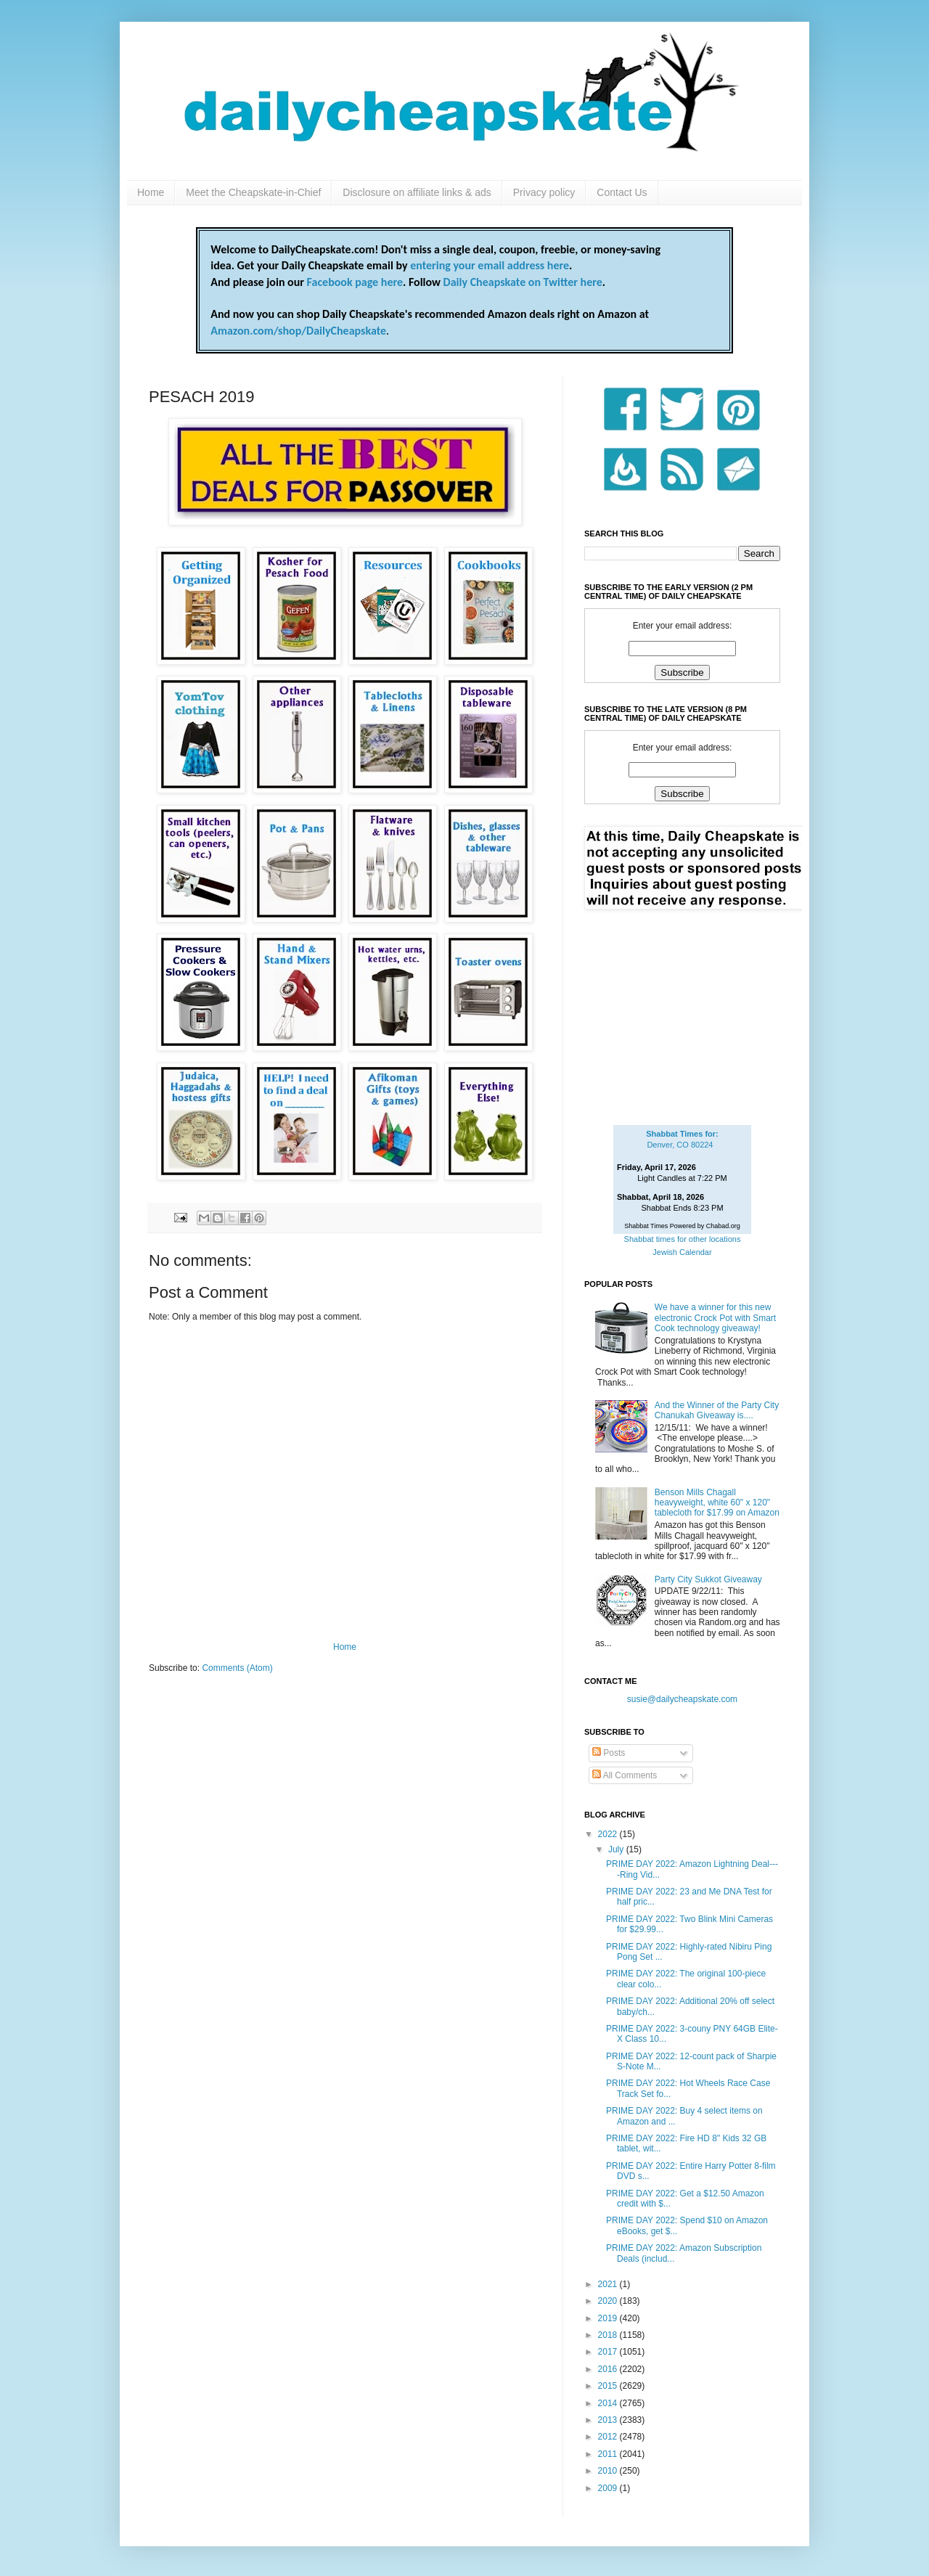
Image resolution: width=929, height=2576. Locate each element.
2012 (609, 2437)
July (617, 1849)
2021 (609, 2284)
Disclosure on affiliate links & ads (417, 192)
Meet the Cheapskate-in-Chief (253, 192)
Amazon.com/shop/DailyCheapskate (298, 331)
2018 (609, 2335)
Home (150, 192)
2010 (609, 2471)
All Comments (624, 1775)
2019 (609, 2318)
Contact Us (622, 192)
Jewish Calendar (681, 1252)
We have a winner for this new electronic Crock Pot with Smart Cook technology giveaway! (715, 1317)
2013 (609, 2420)
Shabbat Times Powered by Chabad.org (682, 1226)
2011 (609, 2454)
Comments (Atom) (237, 1668)
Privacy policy (544, 192)
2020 (609, 2301)
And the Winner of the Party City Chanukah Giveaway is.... (717, 1410)
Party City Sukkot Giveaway (708, 1579)
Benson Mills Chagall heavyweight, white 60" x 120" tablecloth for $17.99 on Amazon (717, 1502)
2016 (609, 2369)
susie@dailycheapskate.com (682, 1699)
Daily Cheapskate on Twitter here (522, 282)
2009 (609, 2488)
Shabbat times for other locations (682, 1239)
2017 (609, 2352)
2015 (609, 2386)
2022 (609, 1834)
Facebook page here (355, 282)
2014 (609, 2403)
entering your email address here (489, 265)
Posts (608, 1753)
